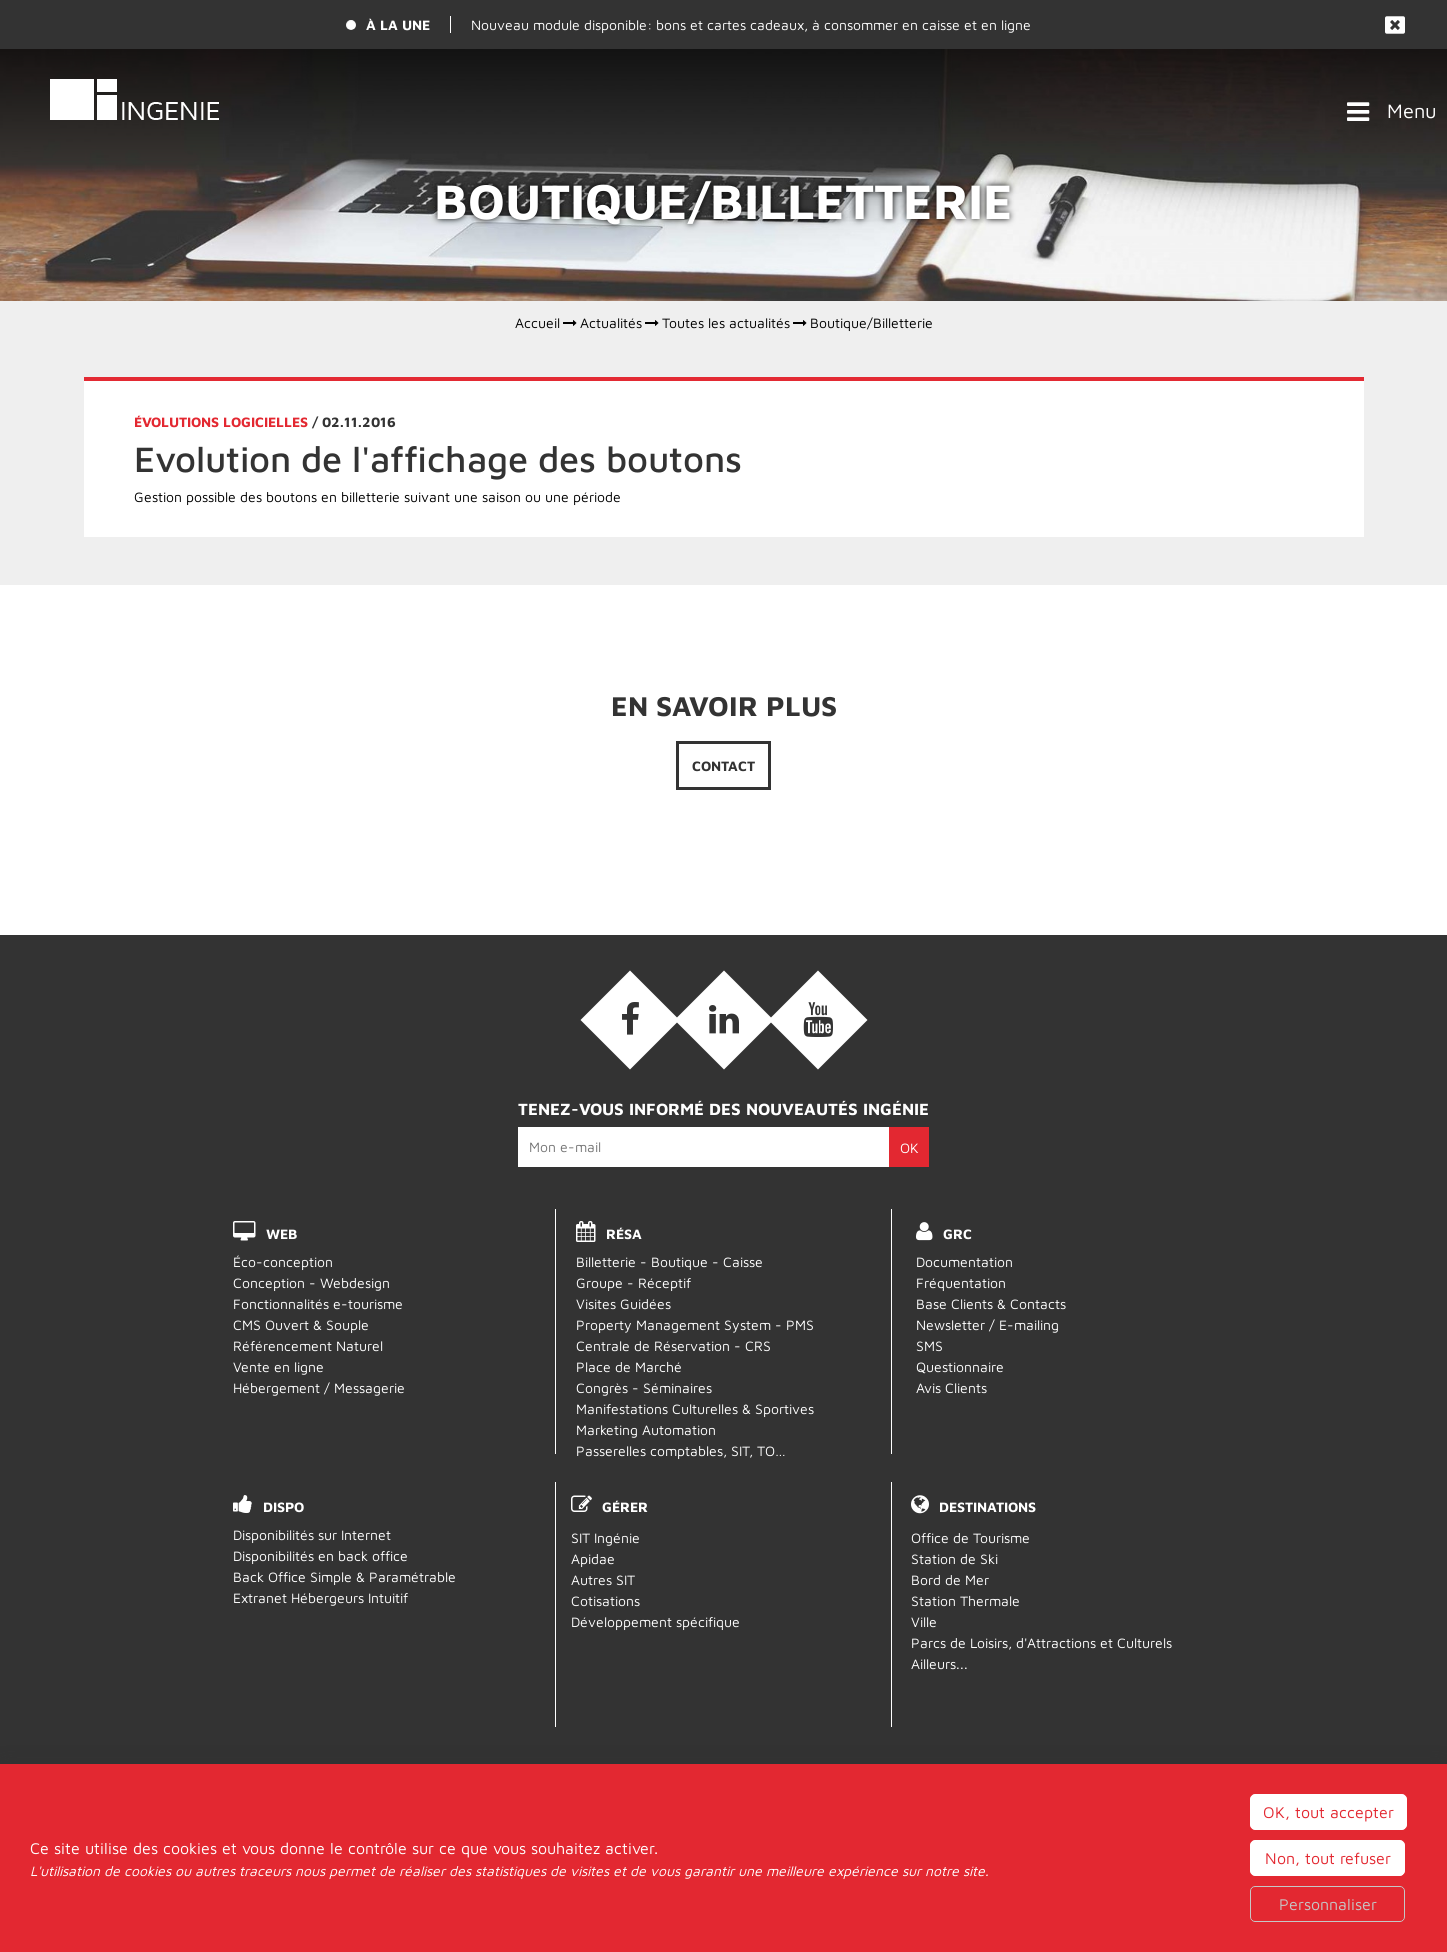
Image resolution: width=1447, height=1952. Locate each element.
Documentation (964, 1261)
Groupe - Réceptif (633, 1282)
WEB (281, 1233)
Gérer (625, 1506)
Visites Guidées (623, 1303)
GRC (957, 1233)
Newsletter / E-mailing (987, 1324)
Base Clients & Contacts (991, 1303)
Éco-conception (283, 1261)
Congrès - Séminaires (644, 1387)
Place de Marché (629, 1366)
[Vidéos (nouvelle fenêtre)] (818, 1020)
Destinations (987, 1506)
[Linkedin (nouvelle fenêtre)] (724, 1020)
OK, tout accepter (1328, 1879)
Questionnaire (960, 1366)
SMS (929, 1345)
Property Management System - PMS (695, 1324)
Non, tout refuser (1328, 1925)
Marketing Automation (646, 1429)
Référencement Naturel (308, 1345)
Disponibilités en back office (320, 1555)
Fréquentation (961, 1282)
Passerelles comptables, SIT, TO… (681, 1450)
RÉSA (624, 1233)
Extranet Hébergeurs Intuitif (320, 1597)
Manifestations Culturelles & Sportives (695, 1408)
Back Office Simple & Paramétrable (344, 1576)
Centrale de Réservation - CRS (673, 1345)
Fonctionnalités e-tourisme (318, 1303)
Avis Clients (951, 1387)
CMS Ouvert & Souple (301, 1324)
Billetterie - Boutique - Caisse (669, 1261)
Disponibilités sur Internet (312, 1534)
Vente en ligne (278, 1366)
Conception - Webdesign (311, 1282)
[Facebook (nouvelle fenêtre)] (630, 1020)
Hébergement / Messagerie (319, 1387)
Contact (723, 765)
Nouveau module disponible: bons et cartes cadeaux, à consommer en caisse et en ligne (751, 24)
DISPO (283, 1506)
